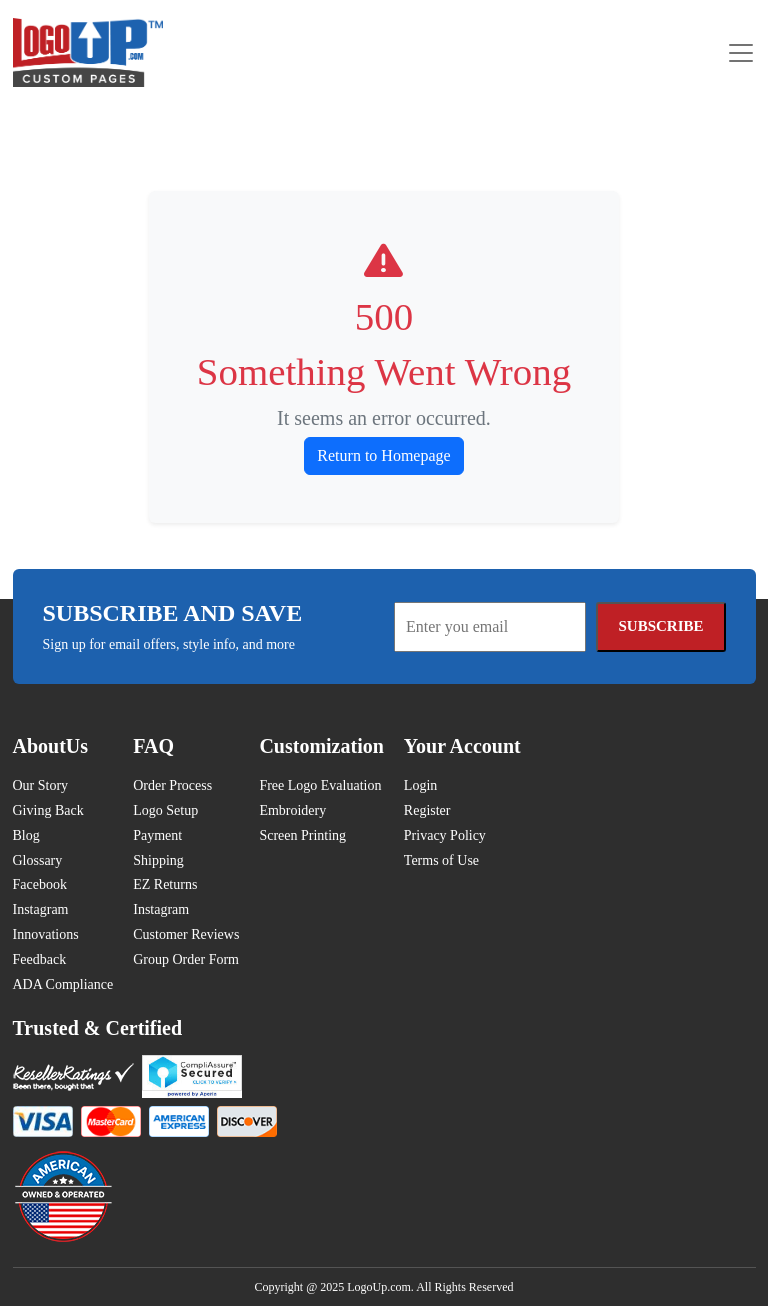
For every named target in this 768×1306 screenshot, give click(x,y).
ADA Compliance (63, 984)
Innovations (46, 934)
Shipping (158, 860)
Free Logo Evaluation (320, 785)
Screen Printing (302, 835)
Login (420, 785)
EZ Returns (165, 884)
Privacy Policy (445, 835)
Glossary (38, 860)
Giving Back (48, 810)
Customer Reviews (186, 934)
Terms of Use (441, 860)
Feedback (40, 959)
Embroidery (292, 810)
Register (427, 810)
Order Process (172, 785)
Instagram (41, 909)
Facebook (40, 884)
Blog (26, 835)
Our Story (41, 785)
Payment (157, 835)
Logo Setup (165, 810)
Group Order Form (186, 959)
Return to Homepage (383, 455)
